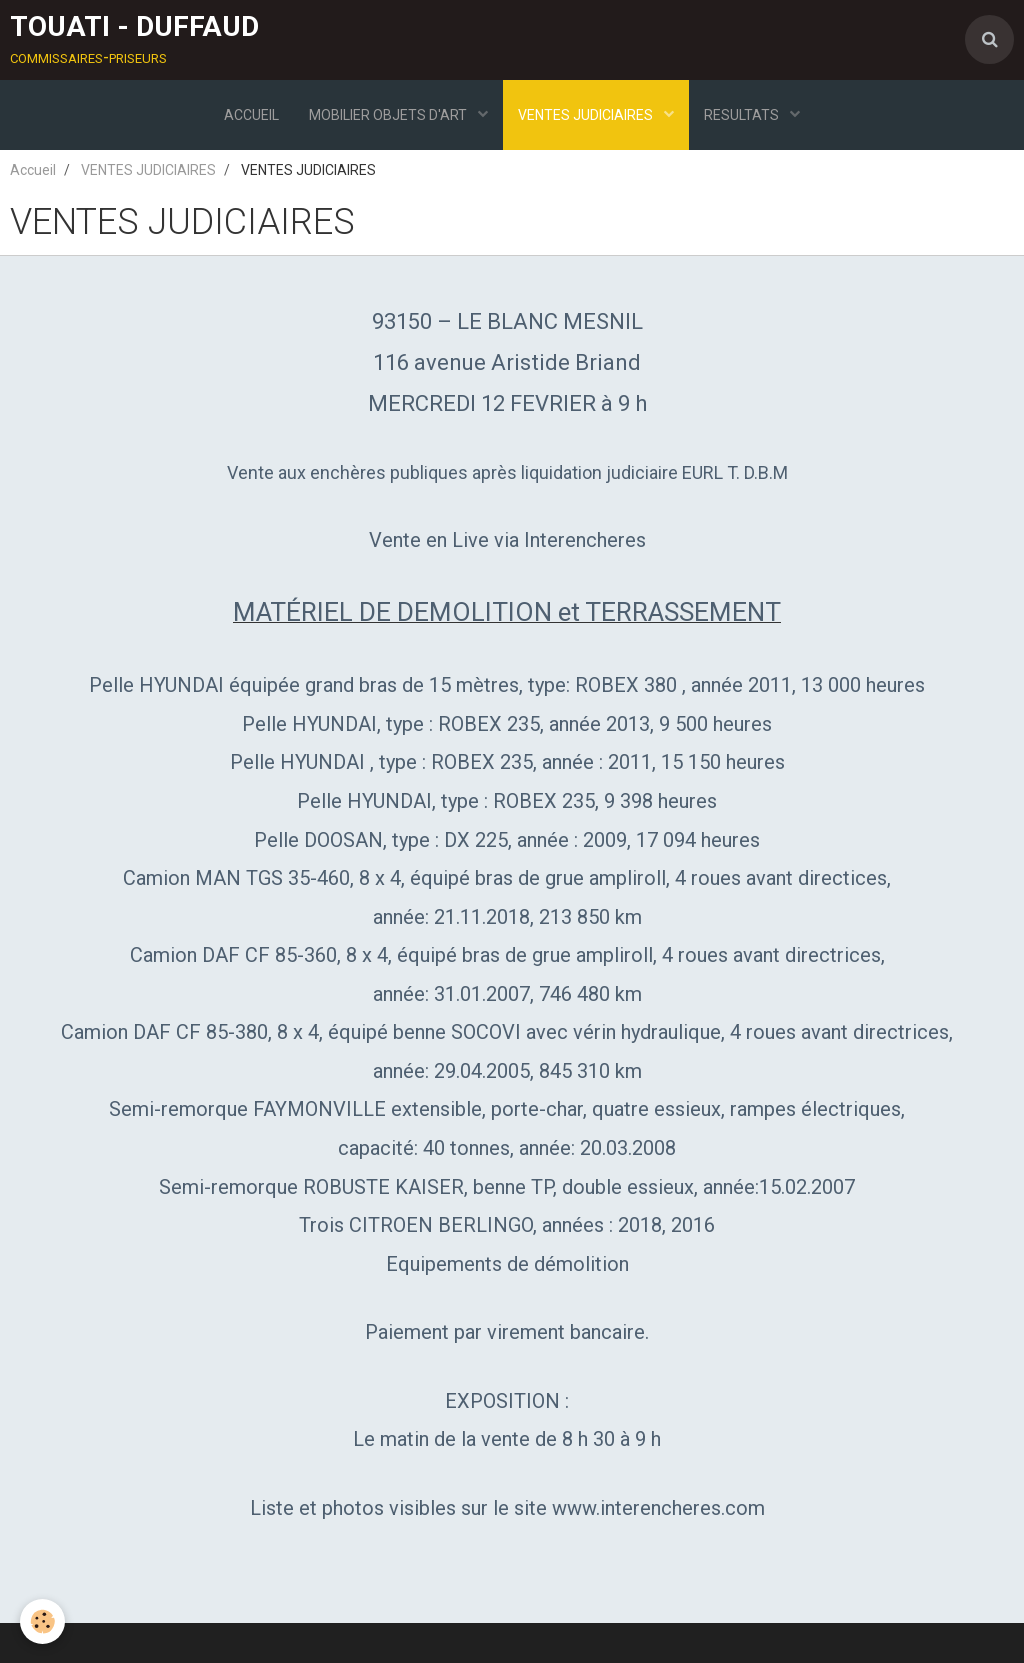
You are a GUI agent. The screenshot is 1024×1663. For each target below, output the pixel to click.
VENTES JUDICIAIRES (587, 115)
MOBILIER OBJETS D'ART (389, 115)
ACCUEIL (251, 115)
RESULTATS (743, 115)
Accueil (33, 170)
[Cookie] (42, 1621)
